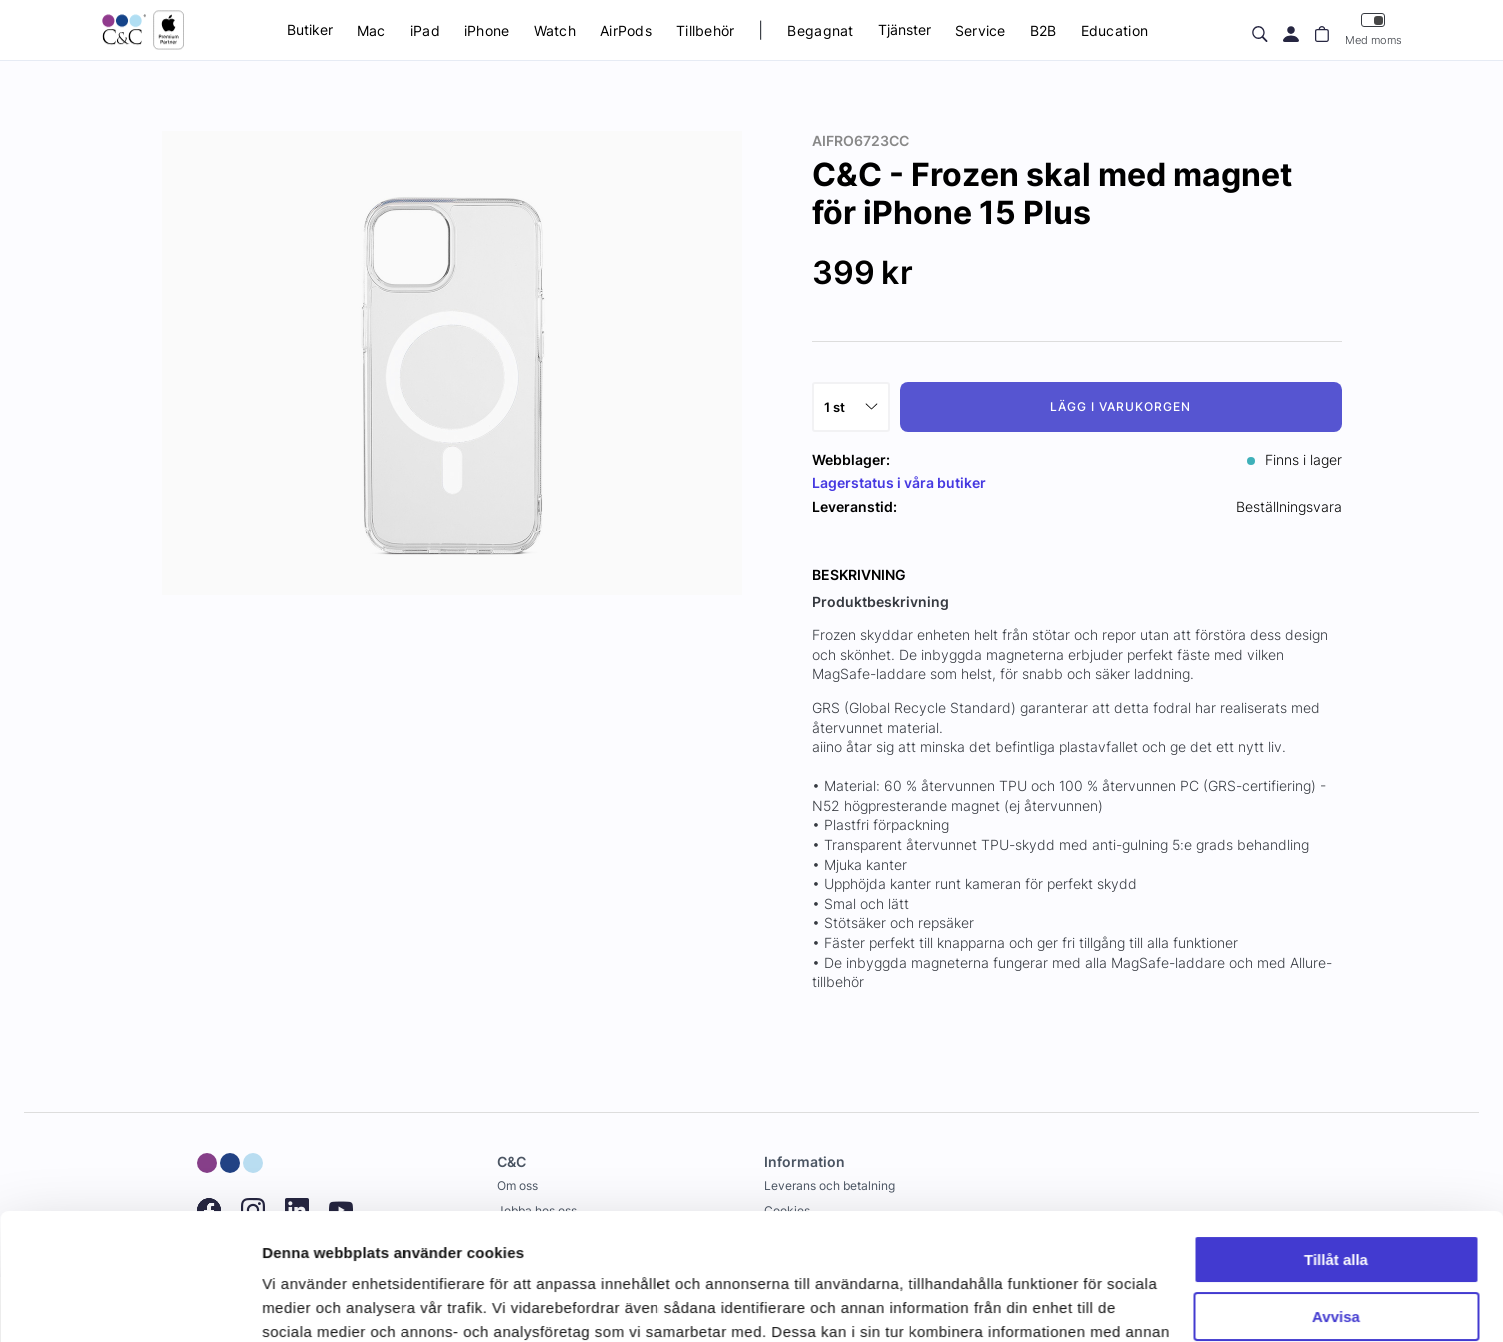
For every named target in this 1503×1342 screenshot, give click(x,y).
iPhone (487, 30)
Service (980, 30)
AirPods (626, 30)
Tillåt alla (1336, 1151)
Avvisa (1336, 1207)
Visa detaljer (306, 1302)
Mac (371, 30)
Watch (555, 30)
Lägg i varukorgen (1120, 406)
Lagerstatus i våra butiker (899, 482)
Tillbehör (705, 30)
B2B (1043, 30)
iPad (425, 30)
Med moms (1373, 29)
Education (1115, 30)
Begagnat (820, 30)
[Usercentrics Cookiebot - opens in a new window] (129, 1303)
